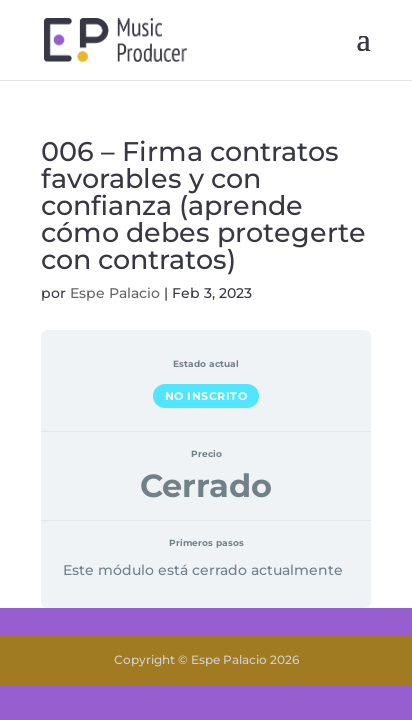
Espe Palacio (115, 293)
